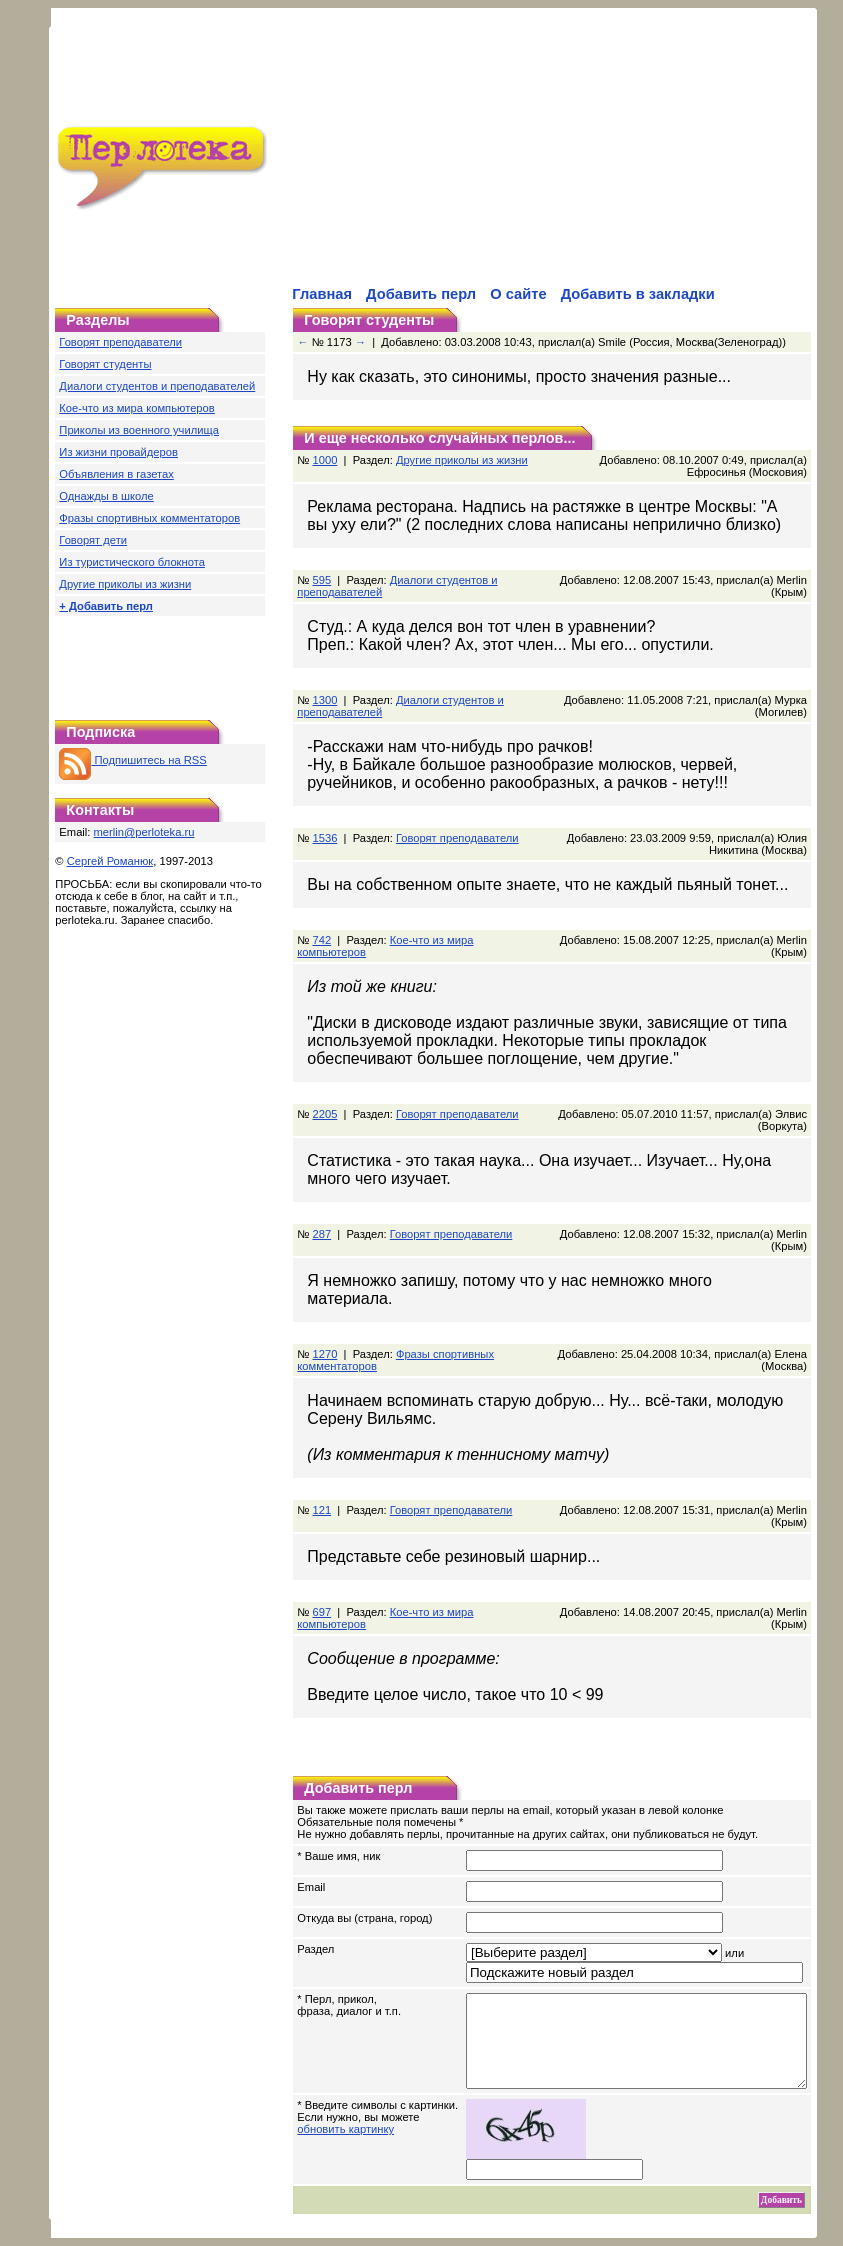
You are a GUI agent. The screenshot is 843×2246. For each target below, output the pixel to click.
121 (321, 1492)
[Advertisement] (504, 159)
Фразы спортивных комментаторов (149, 518)
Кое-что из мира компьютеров (136, 408)
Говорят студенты (105, 364)
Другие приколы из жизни (125, 584)
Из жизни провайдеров (118, 452)
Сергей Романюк (110, 861)
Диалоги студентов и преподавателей (157, 386)
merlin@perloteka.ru (144, 832)
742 (321, 940)
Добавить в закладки (638, 294)
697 (321, 1594)
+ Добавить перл (106, 606)
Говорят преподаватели (120, 342)
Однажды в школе (106, 496)
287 (321, 1234)
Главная (322, 294)
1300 (324, 700)
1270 (324, 1336)
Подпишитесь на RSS (132, 760)
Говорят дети (93, 540)
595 (321, 580)
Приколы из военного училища (139, 430)
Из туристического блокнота (132, 562)
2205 (324, 1114)
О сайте (518, 294)
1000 (324, 460)
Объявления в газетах (116, 474)
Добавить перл (421, 294)
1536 (324, 838)
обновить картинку (345, 2129)
